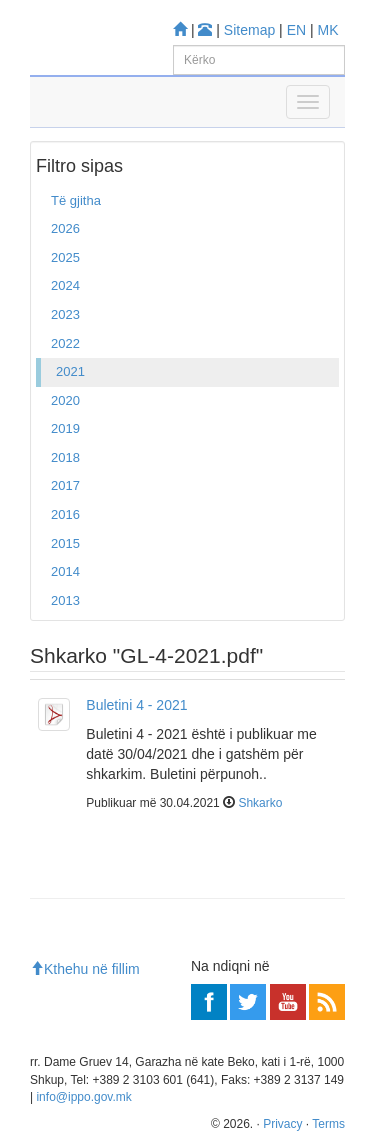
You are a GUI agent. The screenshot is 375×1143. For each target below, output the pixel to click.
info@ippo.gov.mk (83, 1097)
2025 (65, 257)
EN (296, 30)
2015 (65, 543)
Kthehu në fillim (85, 969)
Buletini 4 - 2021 (136, 705)
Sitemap (249, 30)
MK (328, 30)
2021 (70, 371)
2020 (65, 400)
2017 (65, 485)
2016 (65, 514)
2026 (65, 228)
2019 (65, 428)
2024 (65, 285)
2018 (65, 457)
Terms (328, 1124)
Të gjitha (76, 200)
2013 (65, 600)
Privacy (282, 1124)
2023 (65, 314)
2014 (65, 571)
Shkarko (260, 803)
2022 (65, 343)
